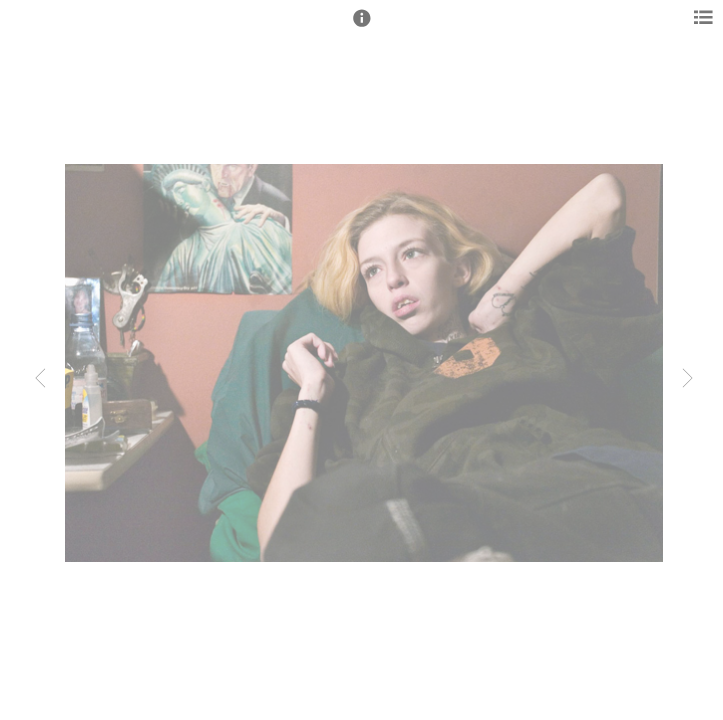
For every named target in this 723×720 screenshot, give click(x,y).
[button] (362, 27)
